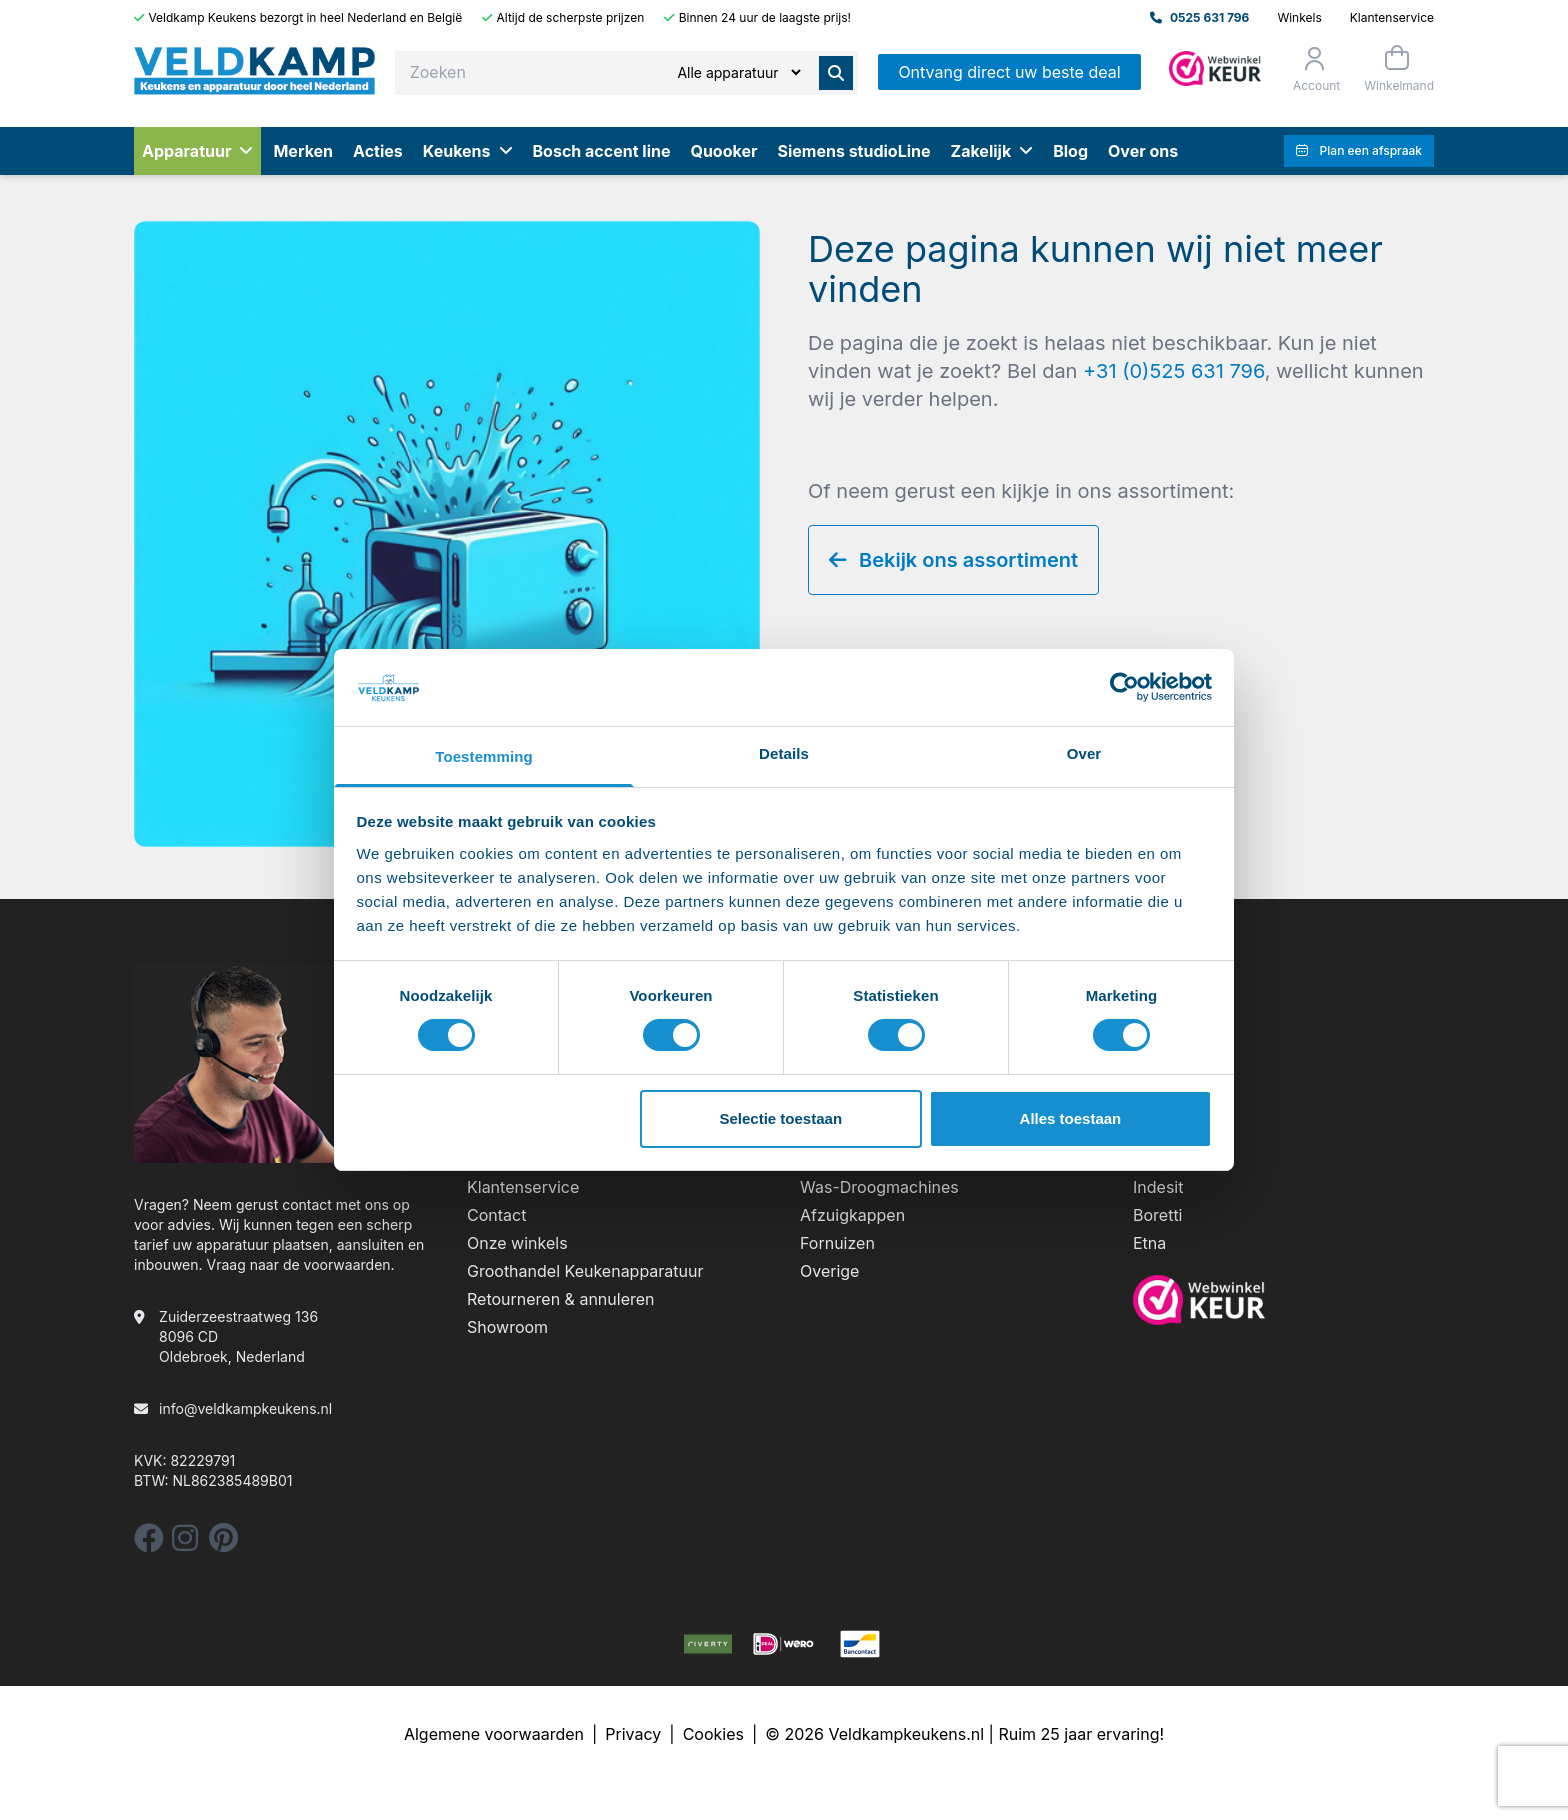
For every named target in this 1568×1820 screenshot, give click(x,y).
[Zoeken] (738, 72)
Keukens (468, 151)
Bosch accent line (602, 151)
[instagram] (185, 1543)
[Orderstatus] (1314, 69)
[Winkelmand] (1397, 68)
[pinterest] (223, 1543)
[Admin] (1215, 68)
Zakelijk (992, 151)
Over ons (1143, 151)
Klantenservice (1392, 17)
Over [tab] (1084, 753)
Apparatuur (197, 151)
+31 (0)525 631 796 (1174, 371)
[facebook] (149, 1543)
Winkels (1299, 17)
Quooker (723, 151)
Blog (1070, 151)
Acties (378, 151)
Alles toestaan (1071, 1118)
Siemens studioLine (853, 151)
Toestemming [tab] (484, 756)
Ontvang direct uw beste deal (1009, 72)
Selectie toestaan (781, 1118)
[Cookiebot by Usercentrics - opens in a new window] (1124, 687)
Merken (303, 151)
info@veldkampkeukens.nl (245, 1408)
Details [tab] (784, 753)
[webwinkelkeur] (1283, 1300)
